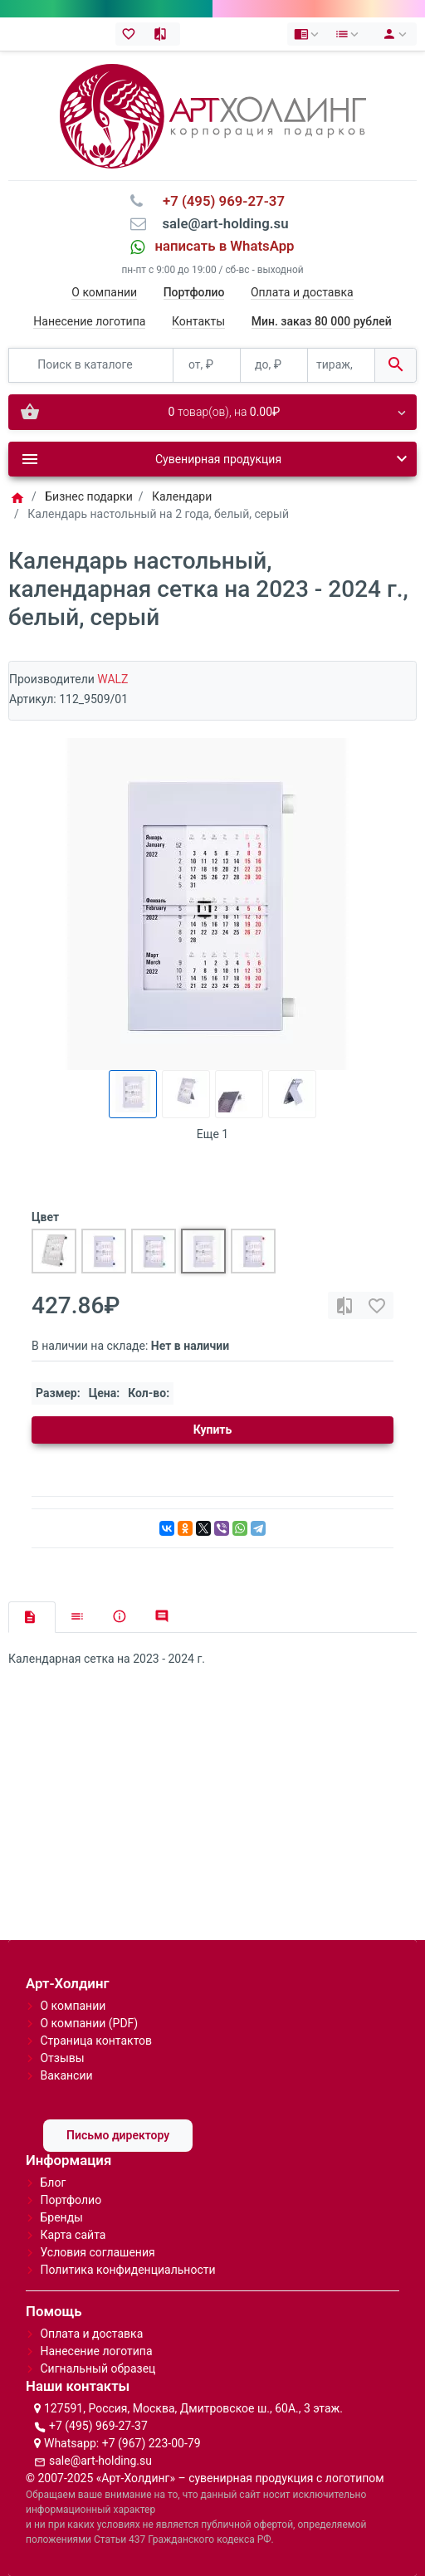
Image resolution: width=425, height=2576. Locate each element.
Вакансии (66, 2075)
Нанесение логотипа (89, 321)
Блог (53, 2182)
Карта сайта (72, 2234)
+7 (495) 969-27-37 (98, 2425)
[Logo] (213, 114)
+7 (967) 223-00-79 (151, 2443)
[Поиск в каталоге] (90, 366)
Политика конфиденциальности (127, 2269)
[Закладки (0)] (131, 34)
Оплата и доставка (302, 292)
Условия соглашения (97, 2252)
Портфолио (70, 2200)
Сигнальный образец (97, 2368)
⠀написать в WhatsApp (219, 245)
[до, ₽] (274, 366)
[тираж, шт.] (341, 366)
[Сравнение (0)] (164, 34)
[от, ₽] (207, 366)
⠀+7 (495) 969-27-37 (219, 201)
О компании (104, 292)
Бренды (61, 2217)
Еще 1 (212, 1134)
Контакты (198, 321)
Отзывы (62, 2058)
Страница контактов (96, 2040)
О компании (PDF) (89, 2023)
